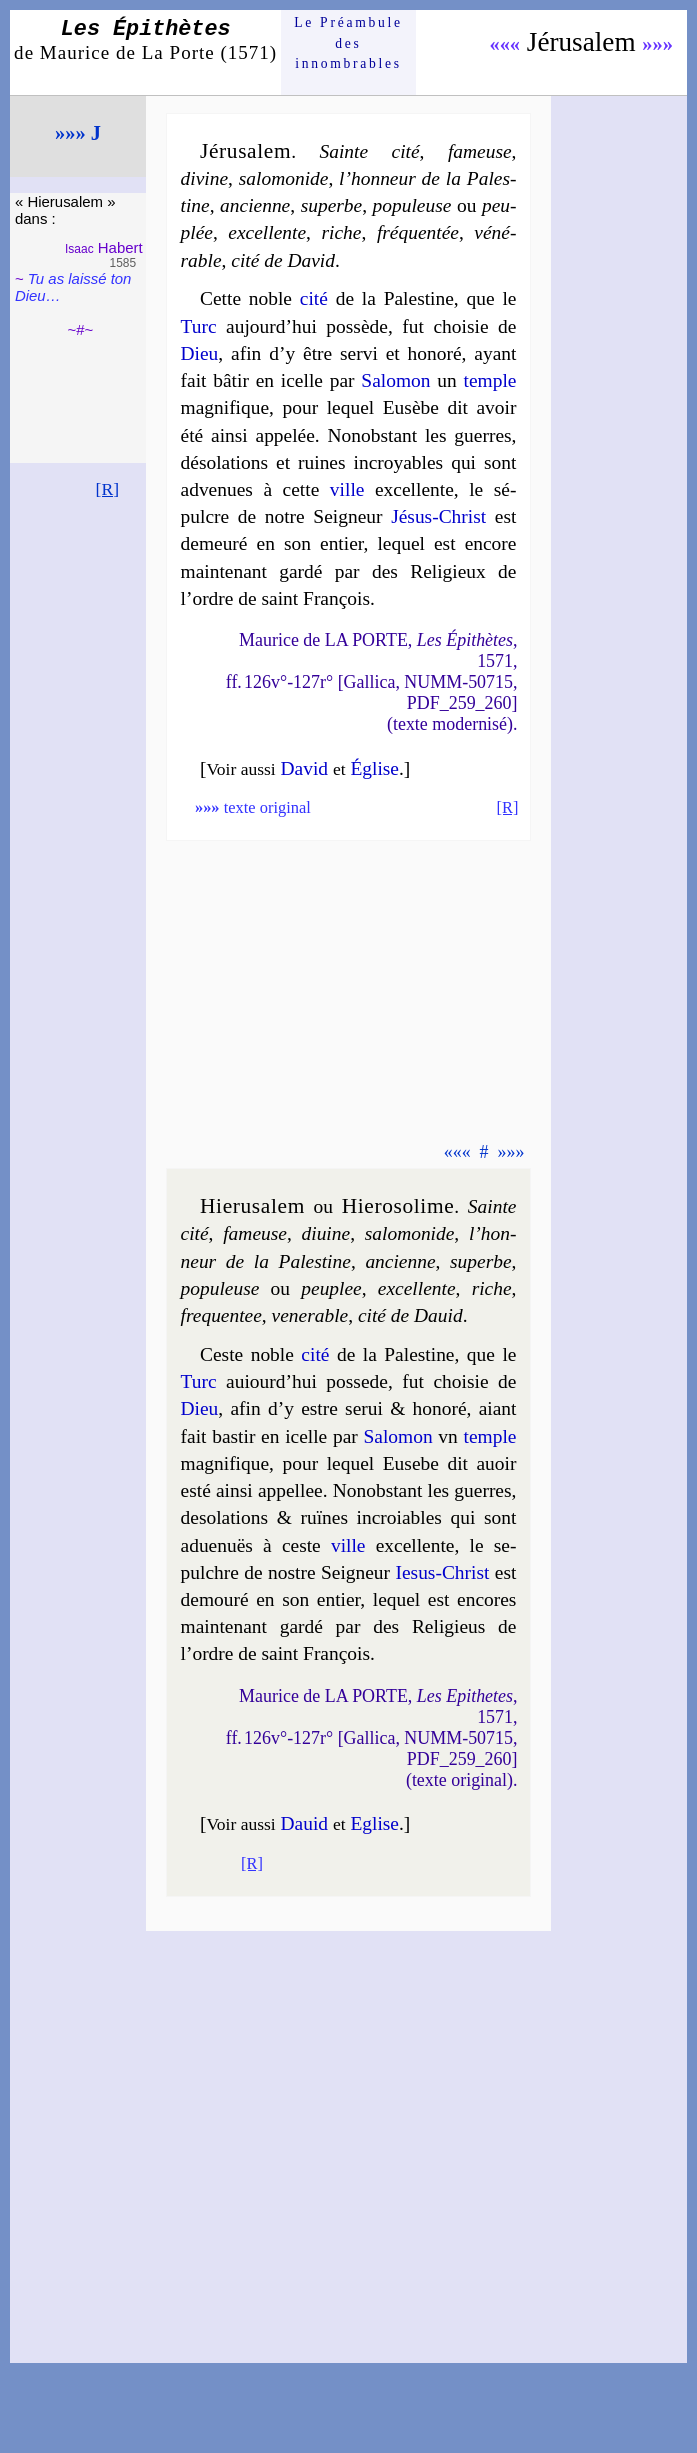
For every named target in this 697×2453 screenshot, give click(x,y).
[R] (108, 489)
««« (504, 44)
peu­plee (331, 1288)
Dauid (305, 1823)
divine (205, 178)
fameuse (480, 151)
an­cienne (400, 1261)
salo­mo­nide (284, 178)
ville (347, 489)
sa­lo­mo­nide (410, 1233)
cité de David (283, 260)
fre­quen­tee (221, 1315)
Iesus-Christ (442, 1572)
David (305, 768)
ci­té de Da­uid (410, 1315)
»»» (657, 44)
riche (341, 232)
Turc (199, 326)
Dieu (200, 353)
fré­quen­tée (418, 232)
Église (374, 768)
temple (490, 380)
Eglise (374, 1823)
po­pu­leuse (412, 205)
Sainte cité (370, 151)
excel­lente (267, 232)
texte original (253, 807)
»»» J (78, 133)
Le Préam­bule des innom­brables (348, 43)
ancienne (255, 205)
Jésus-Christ (438, 516)
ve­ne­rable (310, 1315)
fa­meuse (255, 1233)
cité (314, 298)
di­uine (326, 1233)
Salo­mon (395, 380)
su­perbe (332, 205)
